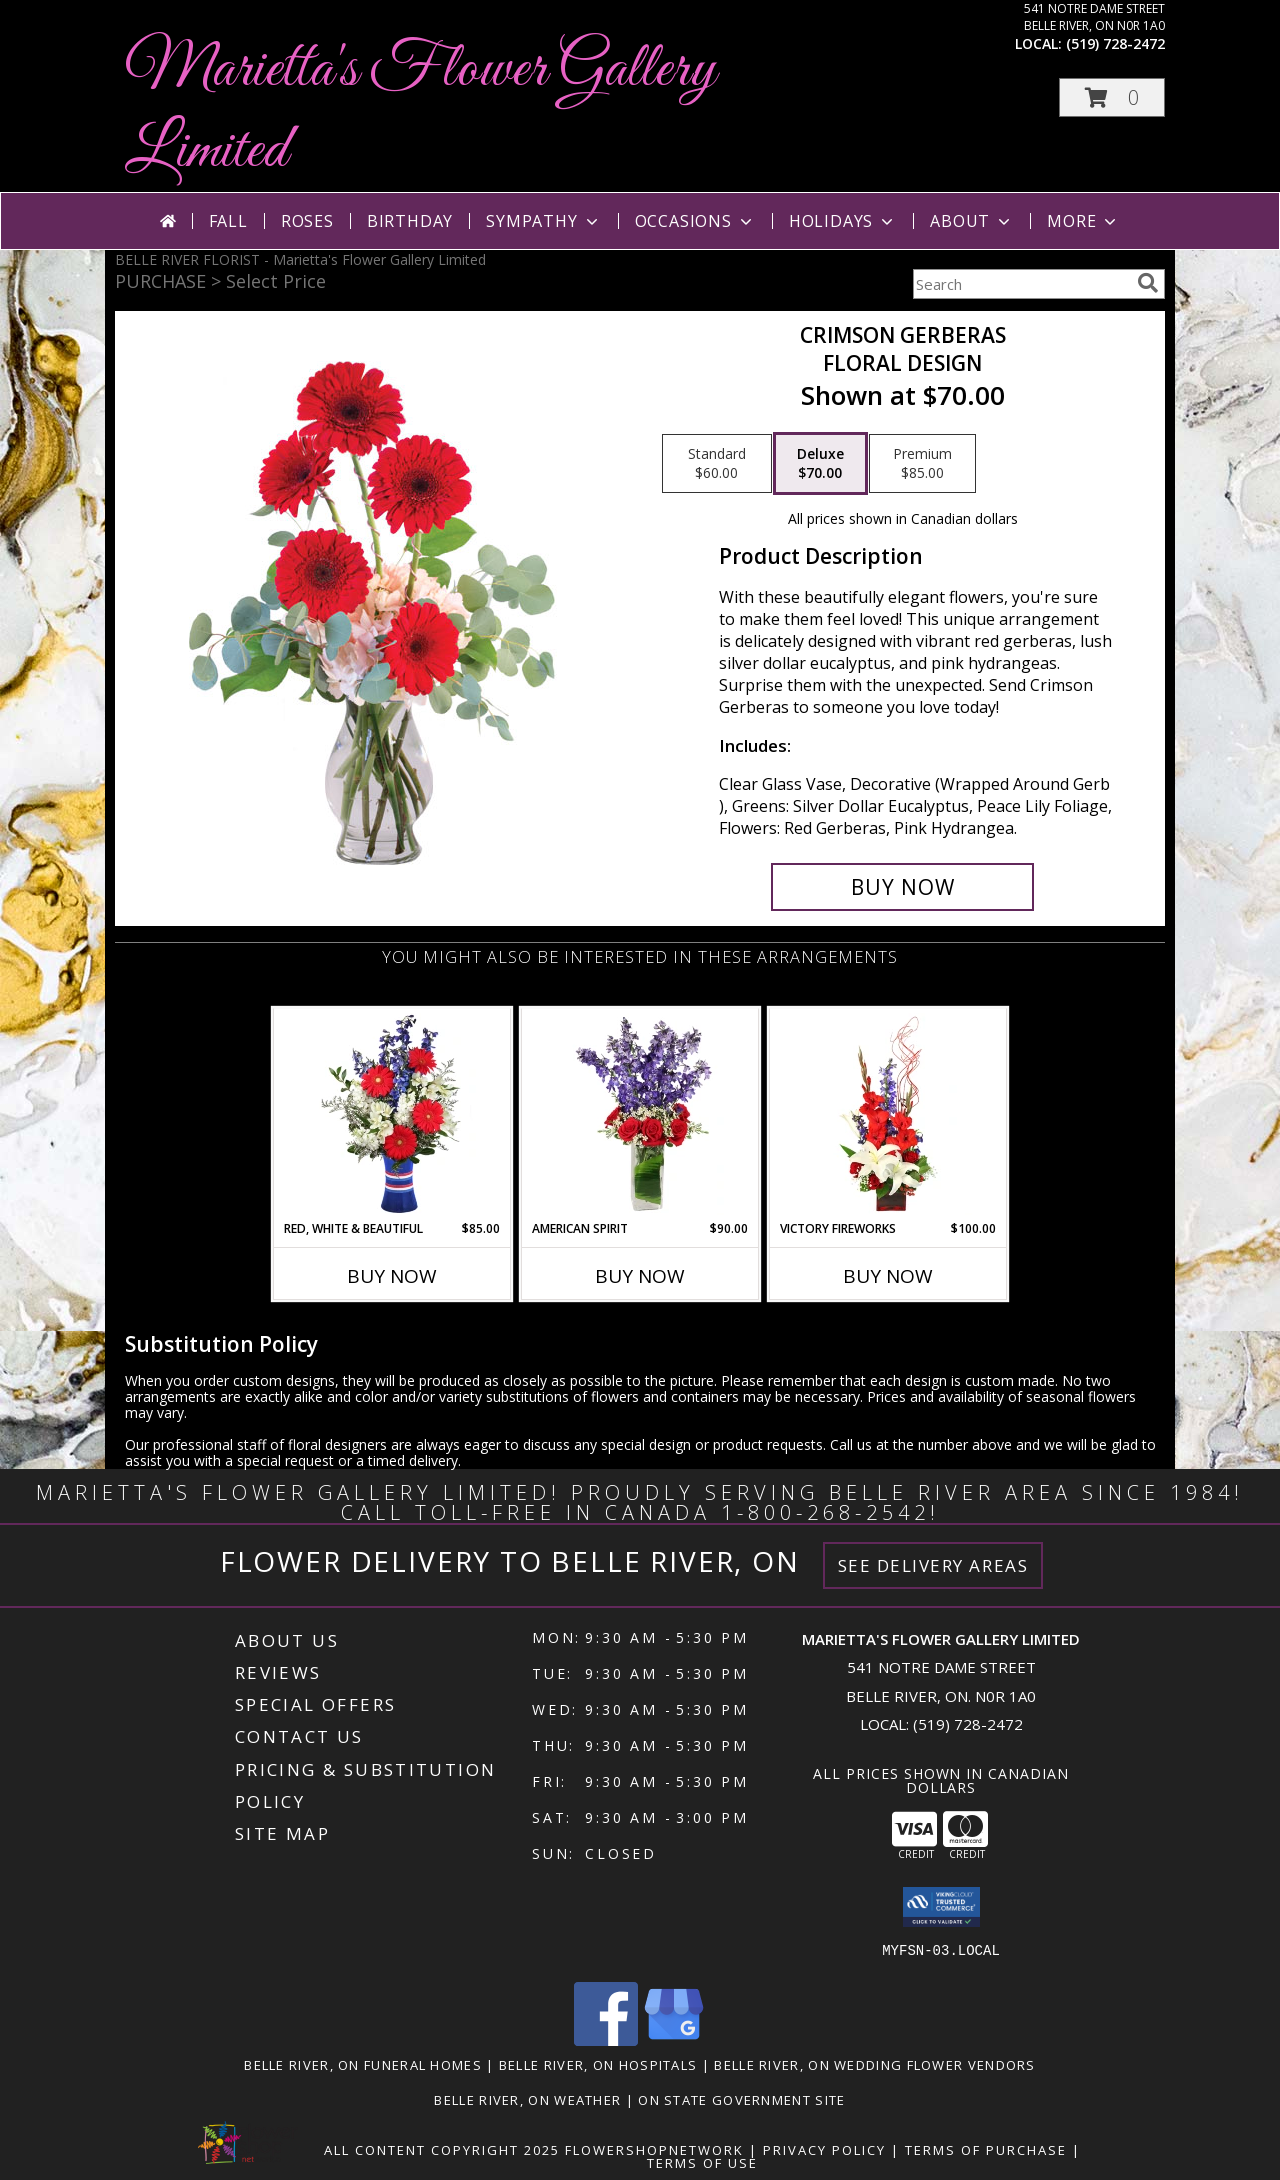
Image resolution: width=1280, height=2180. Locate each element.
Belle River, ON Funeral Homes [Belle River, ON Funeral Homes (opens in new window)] (363, 2065)
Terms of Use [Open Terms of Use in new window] (702, 2163)
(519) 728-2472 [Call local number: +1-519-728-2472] (1115, 43)
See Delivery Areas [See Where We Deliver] (933, 1565)
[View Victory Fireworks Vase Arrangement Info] (888, 1114)
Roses (307, 221)
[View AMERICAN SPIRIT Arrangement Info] (640, 1114)
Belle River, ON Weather (527, 2100)
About (972, 221)
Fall (228, 221)
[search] (1148, 283)
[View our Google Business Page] (674, 2040)
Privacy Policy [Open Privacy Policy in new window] (824, 2150)
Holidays (843, 221)
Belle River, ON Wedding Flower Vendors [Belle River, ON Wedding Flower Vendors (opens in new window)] (874, 2065)
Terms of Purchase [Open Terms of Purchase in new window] (986, 2150)
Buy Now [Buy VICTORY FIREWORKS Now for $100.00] (888, 1276)
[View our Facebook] (606, 2040)
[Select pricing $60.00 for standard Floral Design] (717, 464)
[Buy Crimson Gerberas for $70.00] (902, 887)
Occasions (695, 221)
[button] (1112, 97)
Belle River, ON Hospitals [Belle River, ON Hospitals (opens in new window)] (598, 2065)
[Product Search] (1021, 284)
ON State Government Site (741, 2100)
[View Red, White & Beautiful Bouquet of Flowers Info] (392, 1114)
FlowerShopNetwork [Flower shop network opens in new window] (654, 2150)
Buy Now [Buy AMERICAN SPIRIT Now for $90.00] (640, 1276)
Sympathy (543, 221)
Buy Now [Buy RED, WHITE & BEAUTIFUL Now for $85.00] (392, 1276)
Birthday (410, 221)
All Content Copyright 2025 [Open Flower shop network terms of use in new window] (442, 2150)
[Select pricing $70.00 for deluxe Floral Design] (820, 464)
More (1083, 221)
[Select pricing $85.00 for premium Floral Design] (922, 464)
